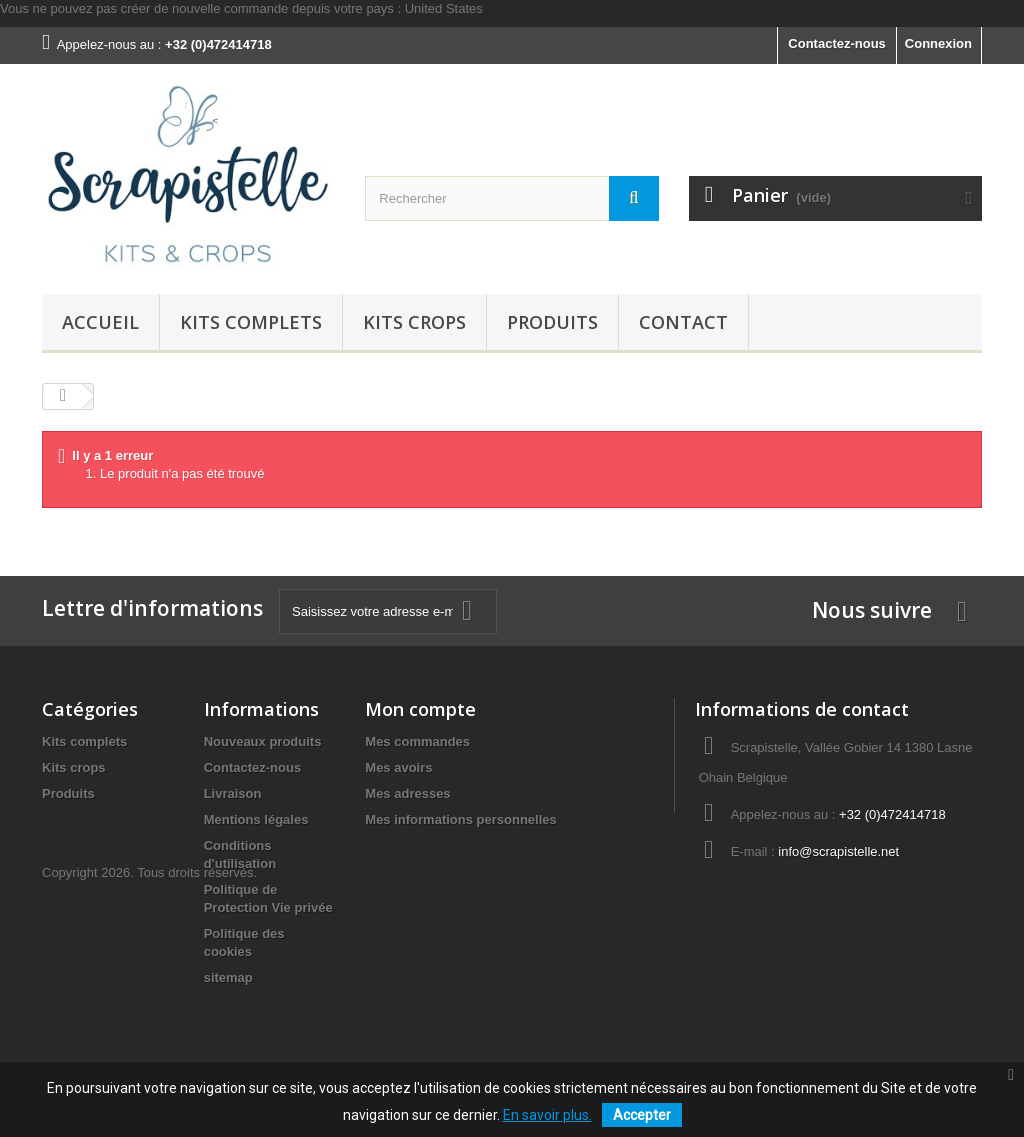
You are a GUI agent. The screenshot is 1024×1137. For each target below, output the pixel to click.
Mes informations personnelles (460, 819)
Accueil (100, 322)
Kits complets (251, 322)
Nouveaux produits (263, 741)
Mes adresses (407, 793)
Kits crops (414, 322)
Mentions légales (256, 819)
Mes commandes (417, 741)
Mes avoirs (398, 767)
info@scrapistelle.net (838, 851)
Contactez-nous (837, 43)
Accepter (642, 1115)
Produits (552, 322)
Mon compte (420, 709)
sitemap (228, 977)
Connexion (938, 43)
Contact (683, 322)
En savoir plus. (547, 1115)
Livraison (233, 793)
